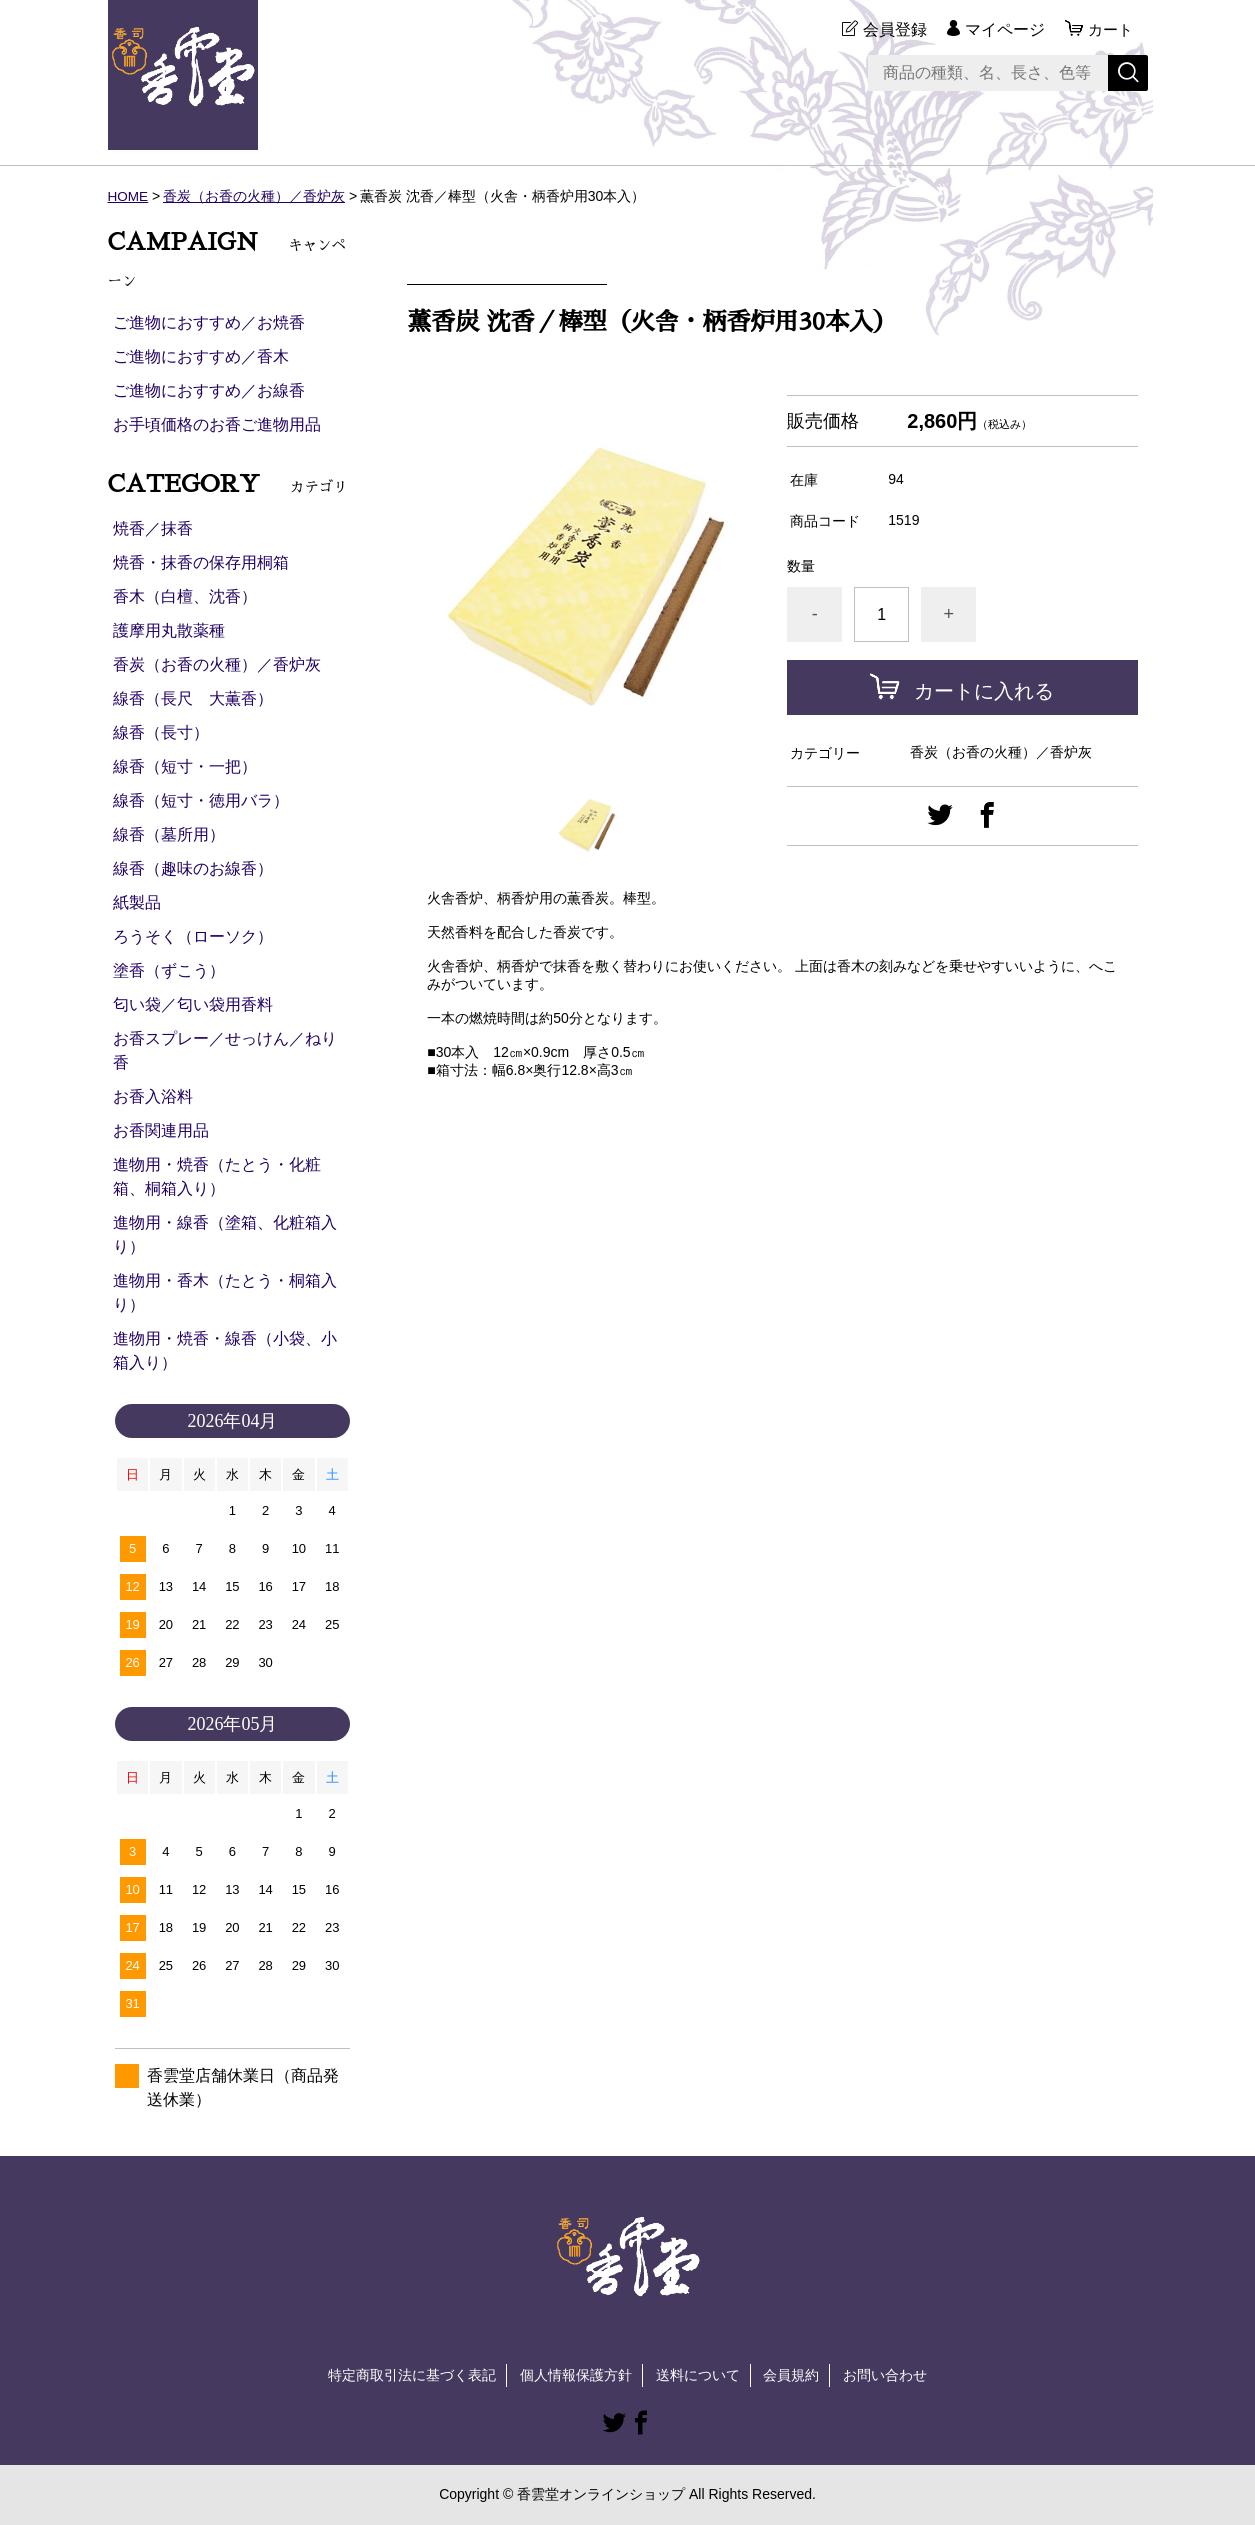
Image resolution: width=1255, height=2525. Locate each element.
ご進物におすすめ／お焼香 (209, 322)
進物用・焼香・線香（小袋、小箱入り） (225, 1350)
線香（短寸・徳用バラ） (201, 800)
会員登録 (892, 29)
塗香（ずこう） (169, 970)
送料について (698, 2375)
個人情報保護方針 (576, 2375)
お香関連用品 (161, 1130)
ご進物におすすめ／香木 (201, 356)
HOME (129, 196)
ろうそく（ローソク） (193, 936)
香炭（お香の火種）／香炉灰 (255, 196)
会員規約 (791, 2375)
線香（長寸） (161, 732)
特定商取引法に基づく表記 (412, 2375)
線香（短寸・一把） (185, 766)
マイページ (1002, 29)
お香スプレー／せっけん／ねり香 (225, 1050)
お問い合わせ (885, 2375)
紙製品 (137, 902)
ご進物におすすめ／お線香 (209, 390)
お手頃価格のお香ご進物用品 (217, 424)
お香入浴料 (153, 1096)
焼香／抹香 (153, 528)
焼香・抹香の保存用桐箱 (201, 562)
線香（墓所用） (169, 834)
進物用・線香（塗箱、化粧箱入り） (225, 1234)
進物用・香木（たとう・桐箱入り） (225, 1292)
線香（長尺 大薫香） (193, 698)
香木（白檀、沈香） (185, 596)
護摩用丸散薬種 (169, 630)
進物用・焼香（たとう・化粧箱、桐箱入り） (217, 1176)
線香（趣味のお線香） (193, 868)
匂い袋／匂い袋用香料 (193, 1004)
